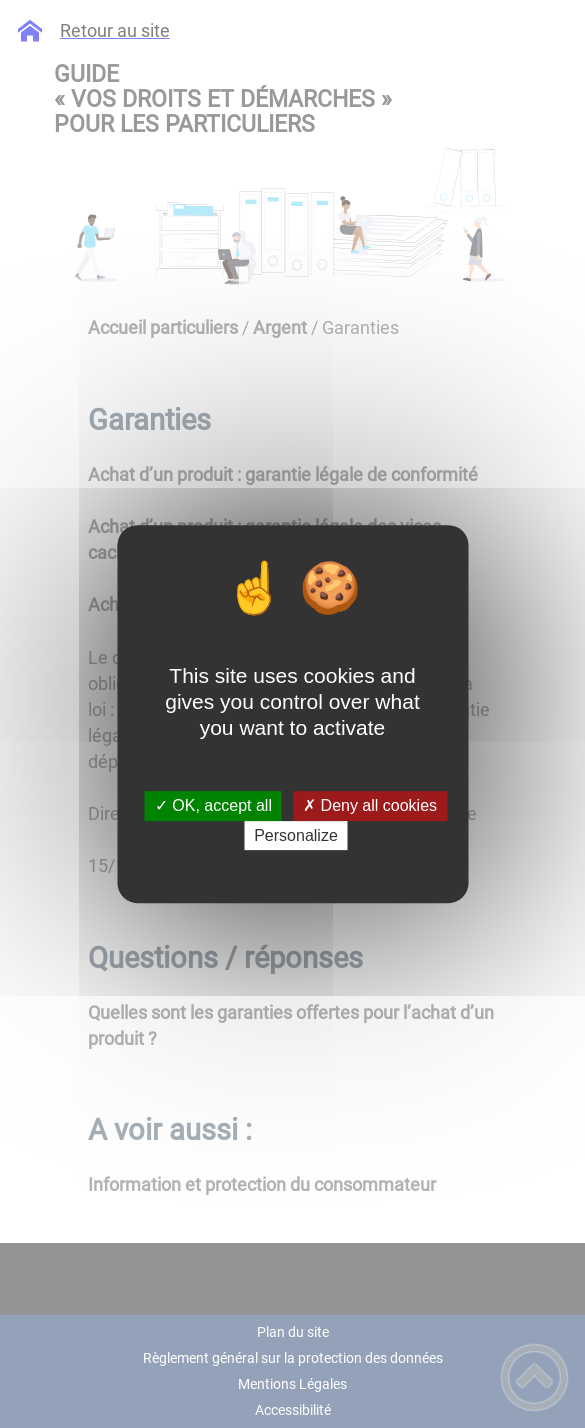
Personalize (296, 835)
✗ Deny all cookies (370, 806)
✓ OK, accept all (213, 806)
